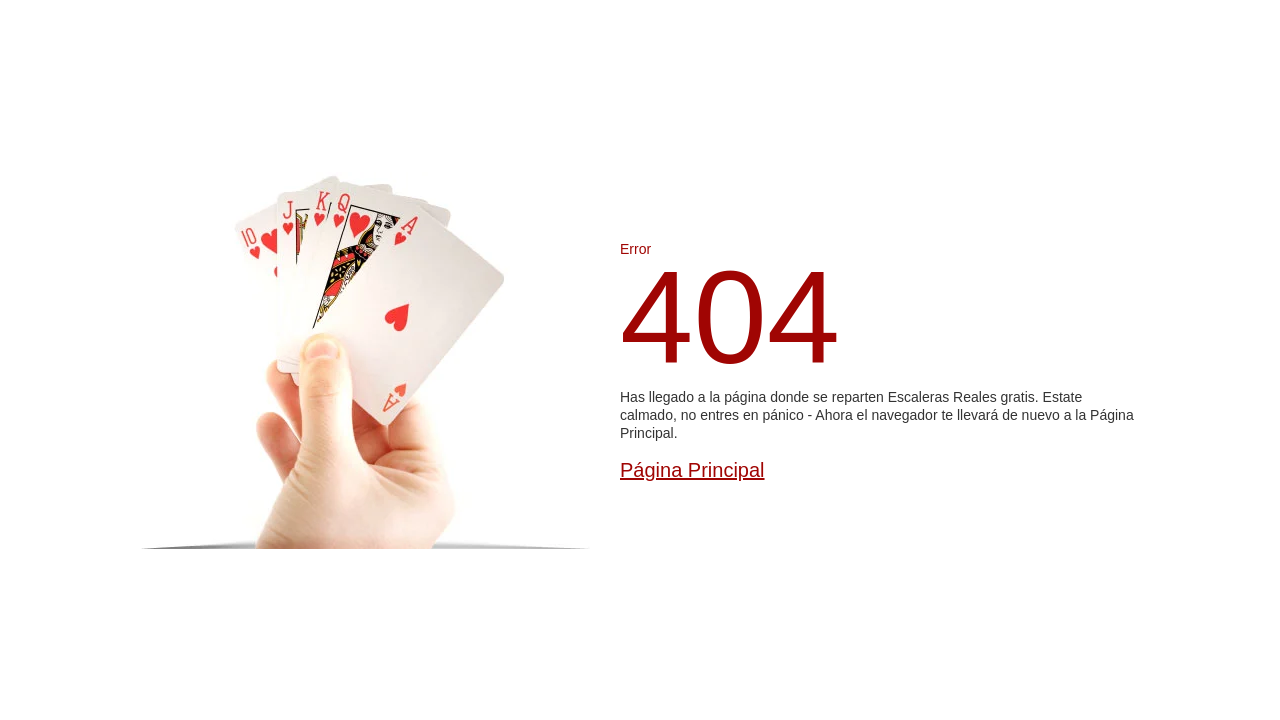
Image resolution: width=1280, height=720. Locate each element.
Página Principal (692, 470)
